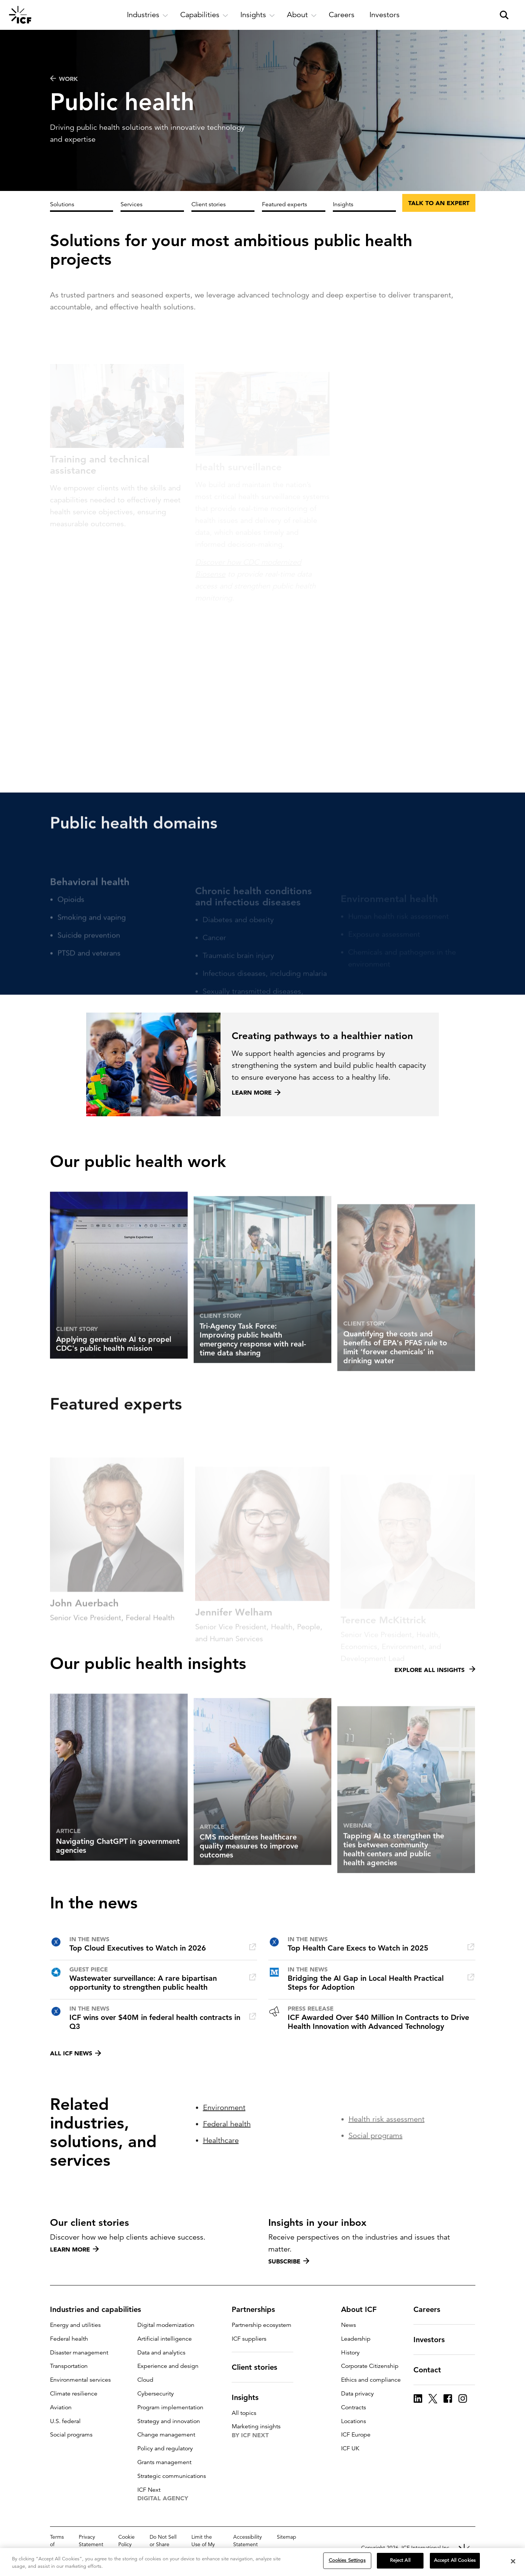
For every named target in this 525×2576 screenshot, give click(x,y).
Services (132, 204)
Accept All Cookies (455, 2560)
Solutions (62, 204)
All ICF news (75, 2053)
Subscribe (288, 2261)
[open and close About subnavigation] (302, 15)
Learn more (74, 2249)
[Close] (513, 2561)
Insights (343, 204)
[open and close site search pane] (504, 15)
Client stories (208, 204)
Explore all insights (434, 1701)
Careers (431, 2309)
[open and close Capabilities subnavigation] (204, 15)
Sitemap (286, 2536)
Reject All (400, 2560)
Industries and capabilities (100, 2309)
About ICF (363, 2309)
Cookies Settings (347, 2560)
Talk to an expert (438, 203)
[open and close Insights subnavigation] (257, 15)
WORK (64, 78)
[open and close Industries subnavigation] (147, 15)
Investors (433, 2340)
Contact (431, 2370)
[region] (262, 2562)
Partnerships (258, 2309)
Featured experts (284, 204)
